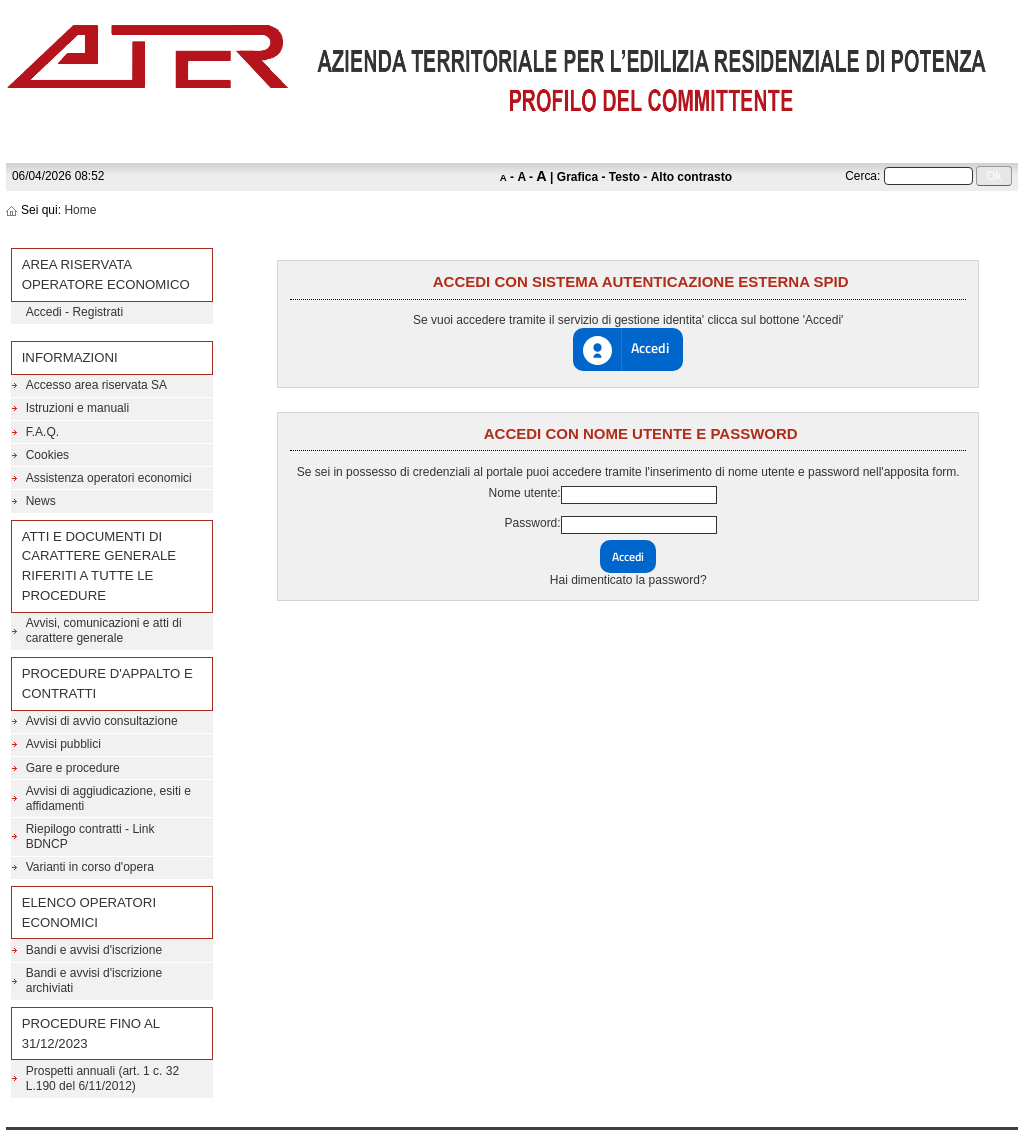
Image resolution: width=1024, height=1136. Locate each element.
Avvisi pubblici (63, 744)
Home (80, 210)
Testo (624, 177)
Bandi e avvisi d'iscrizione (94, 950)
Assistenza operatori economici (109, 478)
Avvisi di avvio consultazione (102, 721)
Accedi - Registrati (74, 312)
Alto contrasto (691, 177)
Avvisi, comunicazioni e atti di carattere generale (104, 630)
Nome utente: (525, 493)
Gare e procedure (73, 768)
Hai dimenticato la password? (628, 580)
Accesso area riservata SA (96, 385)
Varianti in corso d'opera (90, 867)
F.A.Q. (42, 432)
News (41, 501)
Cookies (47, 455)
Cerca (861, 176)
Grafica (577, 177)
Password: (533, 523)
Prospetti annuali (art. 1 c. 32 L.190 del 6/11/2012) (102, 1078)
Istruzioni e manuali (77, 408)
